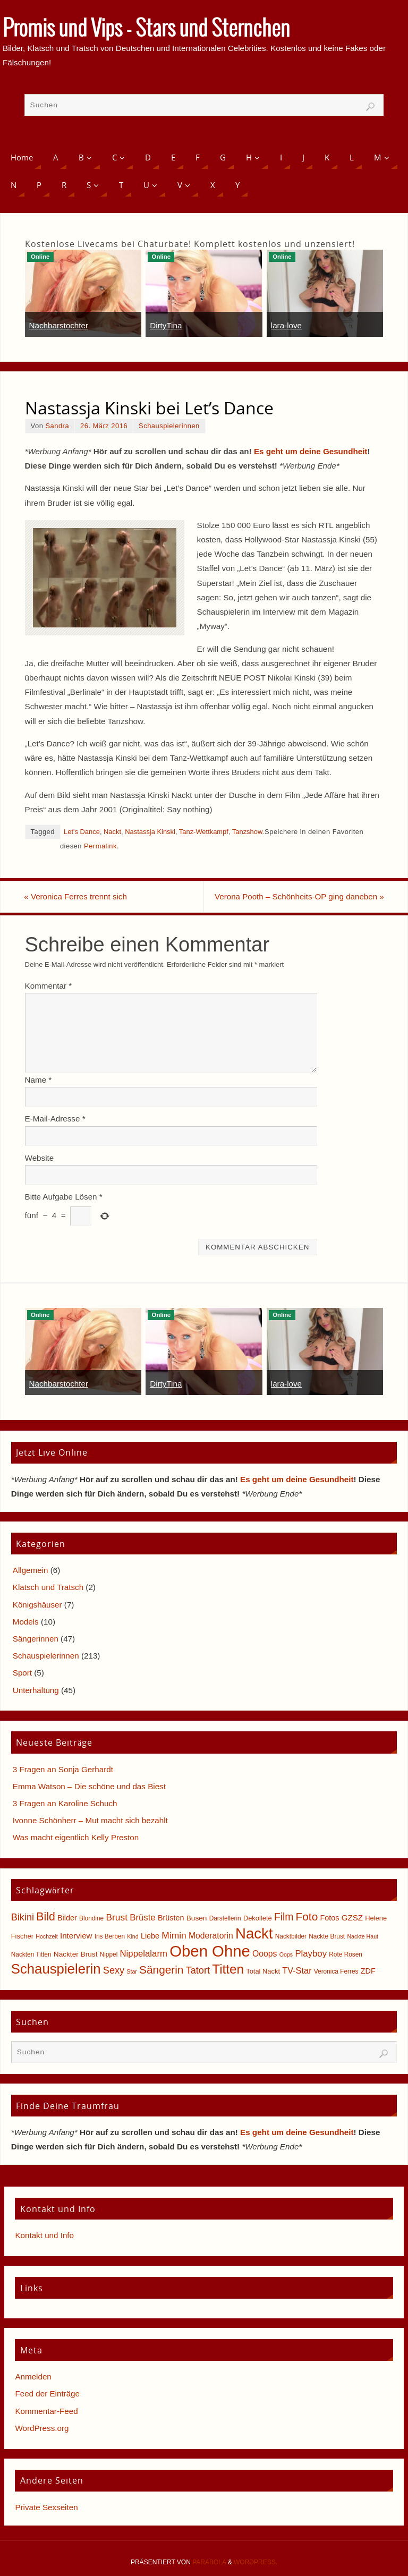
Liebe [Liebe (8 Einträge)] (150, 1936)
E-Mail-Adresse (55, 1119)
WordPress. (255, 2562)
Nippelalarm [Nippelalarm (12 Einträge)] (143, 1954)
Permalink (100, 846)
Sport (22, 1672)
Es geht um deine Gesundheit (311, 451)
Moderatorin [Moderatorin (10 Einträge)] (211, 1935)
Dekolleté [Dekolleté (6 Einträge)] (257, 1919)
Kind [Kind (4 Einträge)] (132, 1936)
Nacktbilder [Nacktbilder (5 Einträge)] (291, 1936)
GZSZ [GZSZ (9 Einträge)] (352, 1918)
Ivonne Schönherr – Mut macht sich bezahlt (90, 1820)
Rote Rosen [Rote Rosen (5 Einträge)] (345, 1954)
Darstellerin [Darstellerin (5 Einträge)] (225, 1919)
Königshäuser (37, 1604)
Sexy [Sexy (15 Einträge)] (113, 1970)
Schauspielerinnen (169, 426)
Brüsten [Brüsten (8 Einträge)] (171, 1918)
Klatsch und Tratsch (48, 1587)
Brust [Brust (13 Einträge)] (117, 1917)
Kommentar (48, 985)
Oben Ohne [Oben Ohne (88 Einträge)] (209, 1951)
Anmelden (33, 2376)
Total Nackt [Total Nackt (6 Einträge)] (263, 1971)
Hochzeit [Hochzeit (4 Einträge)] (46, 1936)
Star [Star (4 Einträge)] (131, 1971)
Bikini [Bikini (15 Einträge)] (22, 1917)
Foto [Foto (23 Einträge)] (307, 1917)
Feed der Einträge (47, 2393)
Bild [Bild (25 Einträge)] (45, 1917)
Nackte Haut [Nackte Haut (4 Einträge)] (362, 1936)
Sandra (57, 426)
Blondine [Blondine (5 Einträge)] (91, 1919)
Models (26, 1621)
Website (39, 1157)
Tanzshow (247, 832)
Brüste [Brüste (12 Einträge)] (142, 1918)
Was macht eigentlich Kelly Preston (76, 1837)
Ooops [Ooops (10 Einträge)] (264, 1953)
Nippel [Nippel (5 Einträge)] (109, 1954)
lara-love (286, 325)
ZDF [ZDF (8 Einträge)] (368, 1971)
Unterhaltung (36, 1690)
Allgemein (30, 1570)
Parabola (209, 2562)
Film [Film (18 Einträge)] (283, 1917)
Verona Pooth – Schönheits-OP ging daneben (299, 896)
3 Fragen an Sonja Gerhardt (63, 1769)
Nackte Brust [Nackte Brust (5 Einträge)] (327, 1936)
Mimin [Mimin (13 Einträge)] (174, 1935)
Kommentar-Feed (46, 2411)
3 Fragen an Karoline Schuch (65, 1803)
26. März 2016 (104, 426)
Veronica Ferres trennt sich (76, 896)
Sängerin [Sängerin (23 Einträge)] (161, 1969)
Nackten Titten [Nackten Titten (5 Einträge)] (31, 1954)
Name (38, 1079)
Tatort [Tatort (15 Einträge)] (198, 1970)
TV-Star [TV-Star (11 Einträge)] (296, 1970)
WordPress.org (42, 2428)
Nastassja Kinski (150, 832)
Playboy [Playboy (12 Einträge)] (311, 1954)
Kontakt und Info (44, 2235)
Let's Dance (82, 832)
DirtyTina (166, 325)
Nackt (112, 832)
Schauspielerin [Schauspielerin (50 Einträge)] (56, 1968)
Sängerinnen (35, 1638)
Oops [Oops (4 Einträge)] (286, 1954)
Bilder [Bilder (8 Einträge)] (67, 1918)
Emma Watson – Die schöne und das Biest (89, 1786)
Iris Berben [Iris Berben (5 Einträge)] (110, 1936)
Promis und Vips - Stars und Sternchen (146, 29)
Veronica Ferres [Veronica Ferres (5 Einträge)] (336, 1971)
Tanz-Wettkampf (203, 832)
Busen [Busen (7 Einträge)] (196, 1919)
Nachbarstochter (58, 325)
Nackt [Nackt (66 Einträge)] (254, 1933)
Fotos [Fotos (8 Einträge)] (329, 1918)
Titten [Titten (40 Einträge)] (228, 1969)
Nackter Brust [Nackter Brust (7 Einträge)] (76, 1954)
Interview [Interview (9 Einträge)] (76, 1935)
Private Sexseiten (46, 2507)
